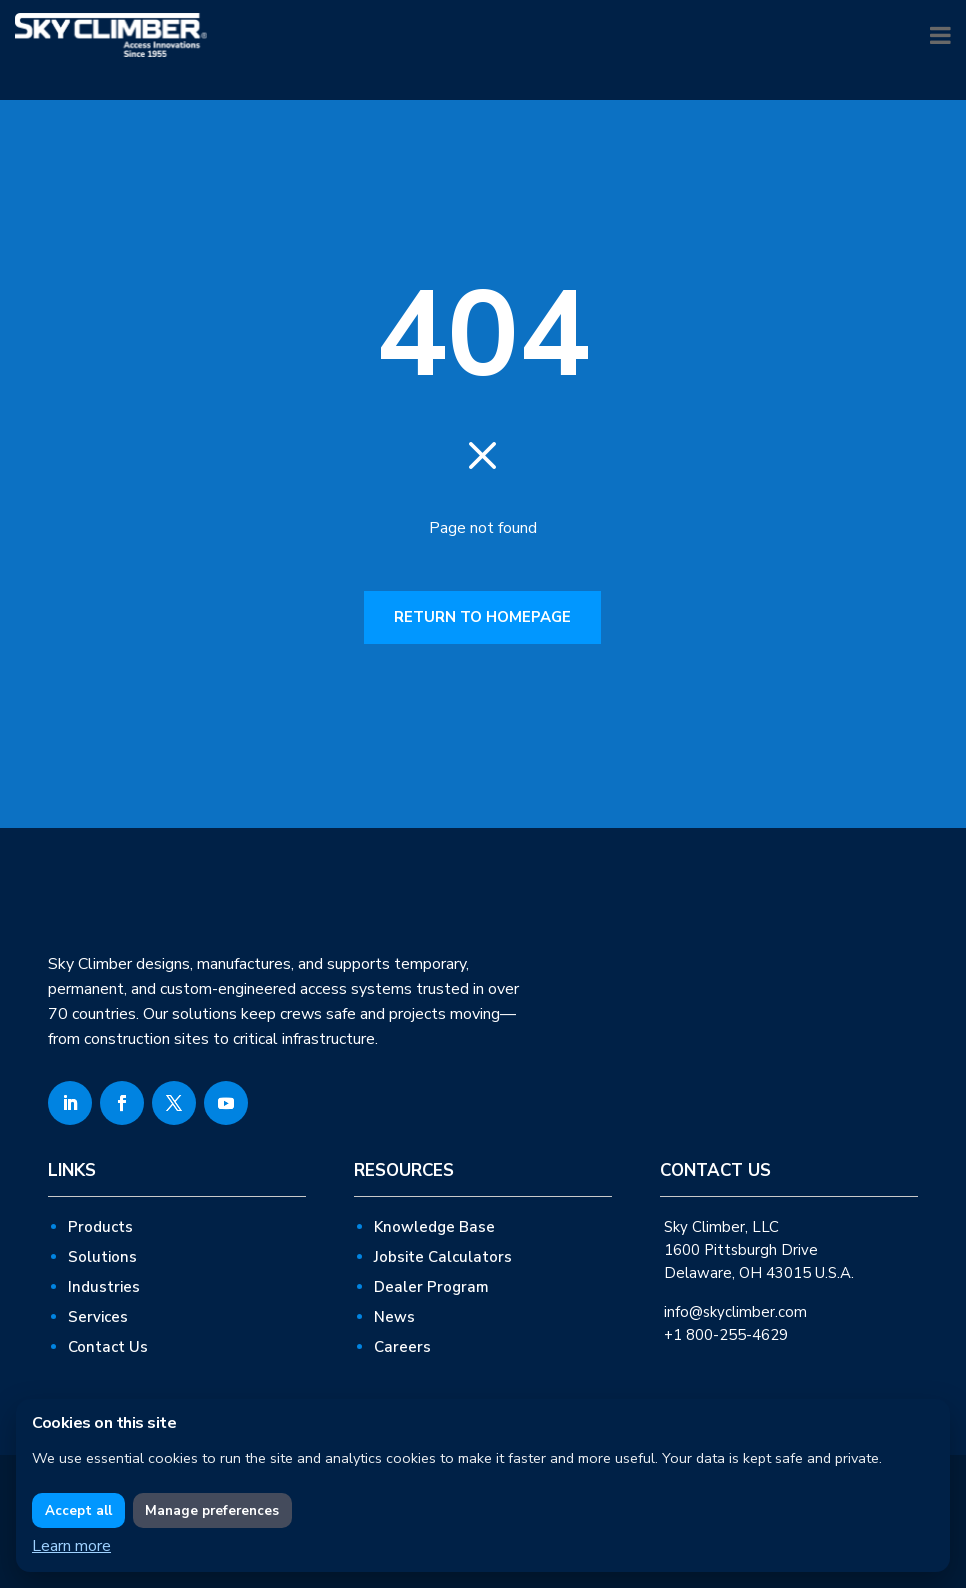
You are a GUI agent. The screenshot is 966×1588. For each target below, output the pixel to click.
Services (98, 1317)
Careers (402, 1347)
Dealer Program (431, 1287)
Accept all (78, 1511)
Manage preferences (212, 1511)
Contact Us (108, 1347)
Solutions (102, 1257)
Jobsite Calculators (443, 1257)
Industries (104, 1287)
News (394, 1317)
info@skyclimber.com (735, 1312)
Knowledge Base (434, 1227)
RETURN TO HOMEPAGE (482, 617)
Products (100, 1227)
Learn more (71, 1546)
